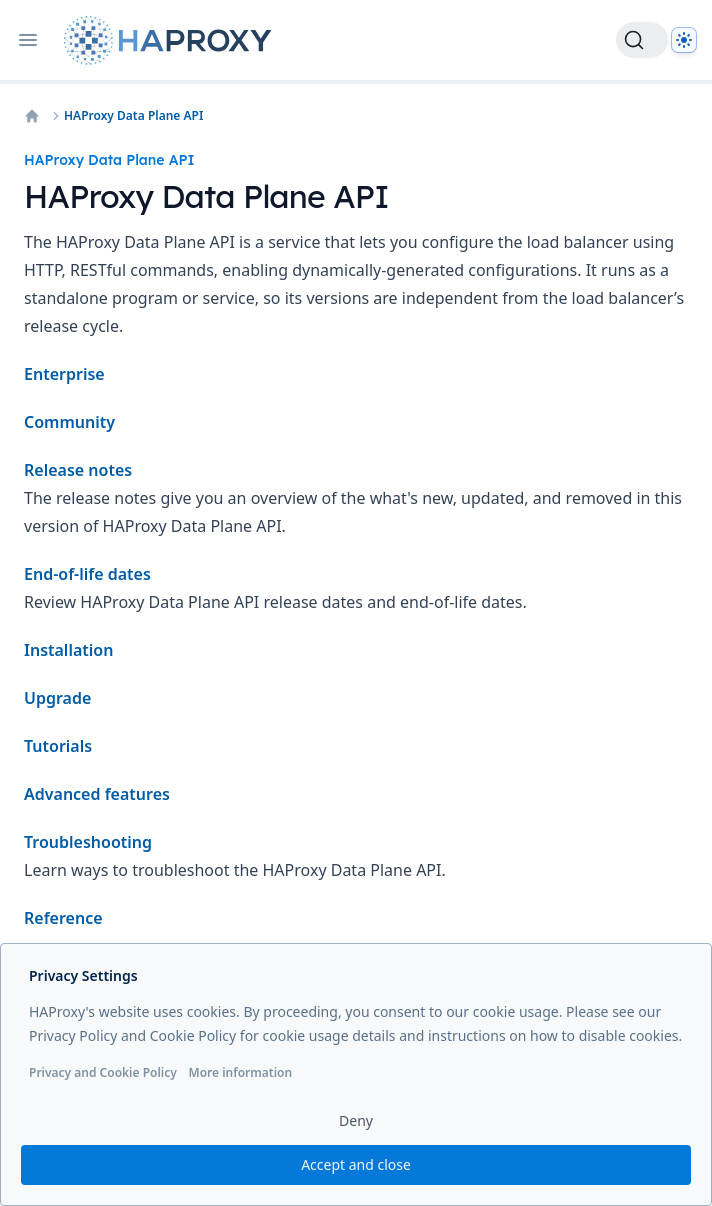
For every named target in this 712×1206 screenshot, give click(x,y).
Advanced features (97, 794)
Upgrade (57, 698)
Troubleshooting (88, 842)
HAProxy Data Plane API (133, 116)
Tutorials (58, 746)
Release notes (78, 470)
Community (69, 422)
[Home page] (172, 40)
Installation (68, 650)
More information (240, 1072)
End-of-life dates (87, 574)
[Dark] (684, 40)
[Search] (642, 40)
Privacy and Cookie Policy (103, 1072)
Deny (356, 1120)
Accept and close (356, 1164)
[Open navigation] (28, 40)
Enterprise (64, 374)
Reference (63, 918)
